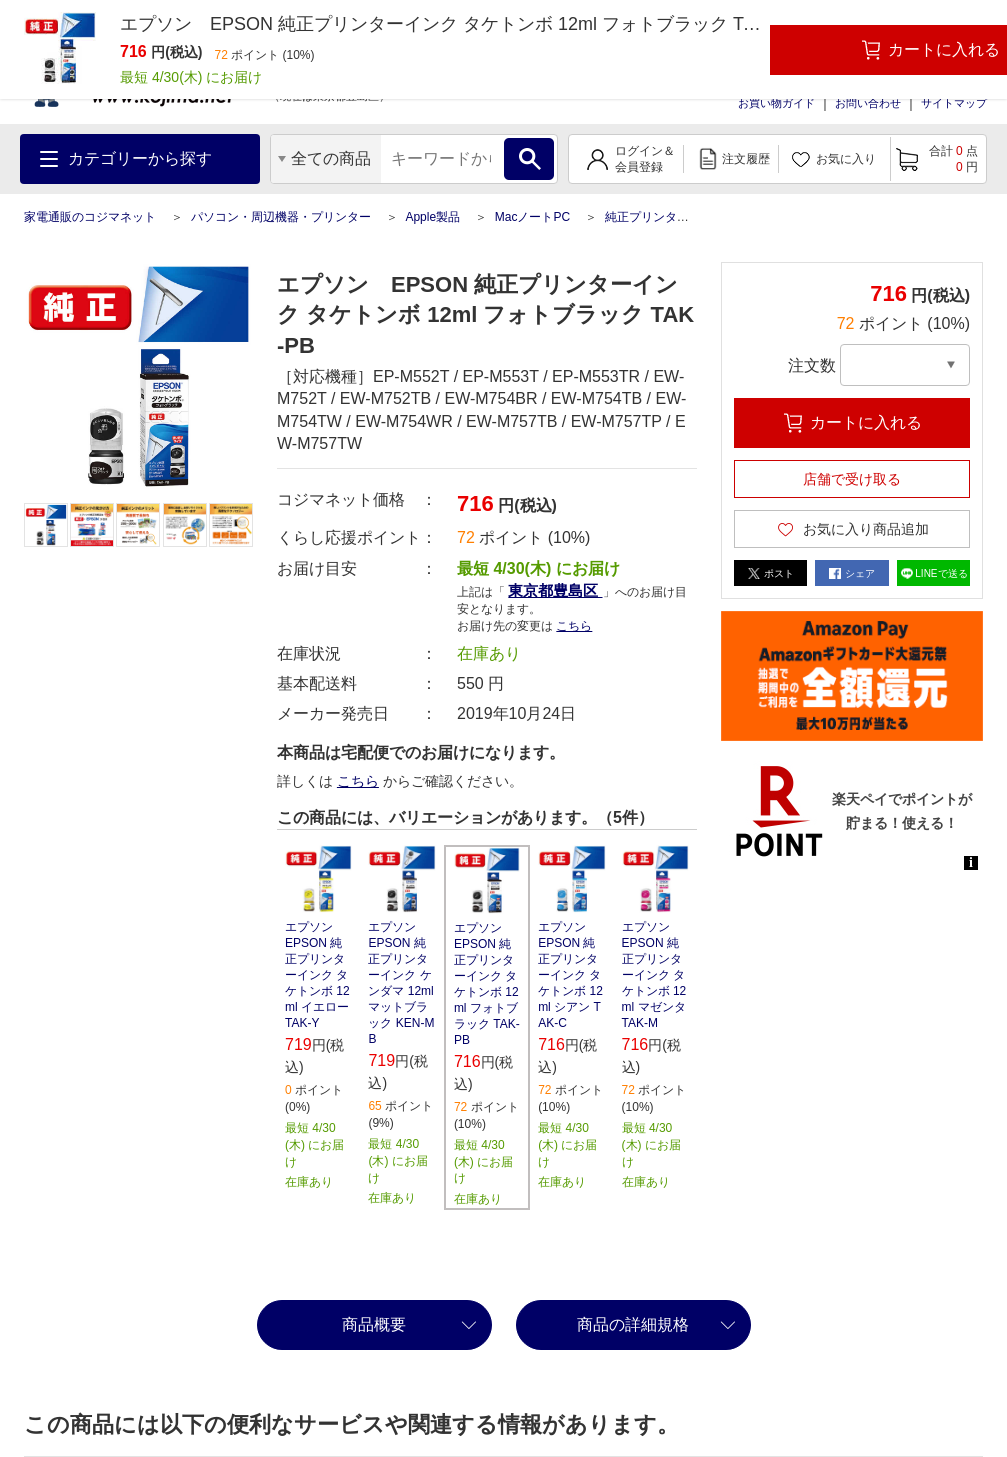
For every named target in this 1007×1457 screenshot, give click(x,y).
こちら (574, 626)
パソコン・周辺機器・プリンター (281, 217)
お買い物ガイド (776, 103)
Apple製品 (432, 217)
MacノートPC (532, 217)
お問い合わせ (868, 103)
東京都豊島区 (555, 590)
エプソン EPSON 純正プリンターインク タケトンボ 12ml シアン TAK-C (570, 975)
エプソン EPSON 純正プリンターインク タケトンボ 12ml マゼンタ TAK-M (654, 975)
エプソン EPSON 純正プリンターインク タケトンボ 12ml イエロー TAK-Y (317, 975)
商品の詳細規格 (633, 1324)
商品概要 (374, 1324)
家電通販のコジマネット (90, 217)
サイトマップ (954, 103)
